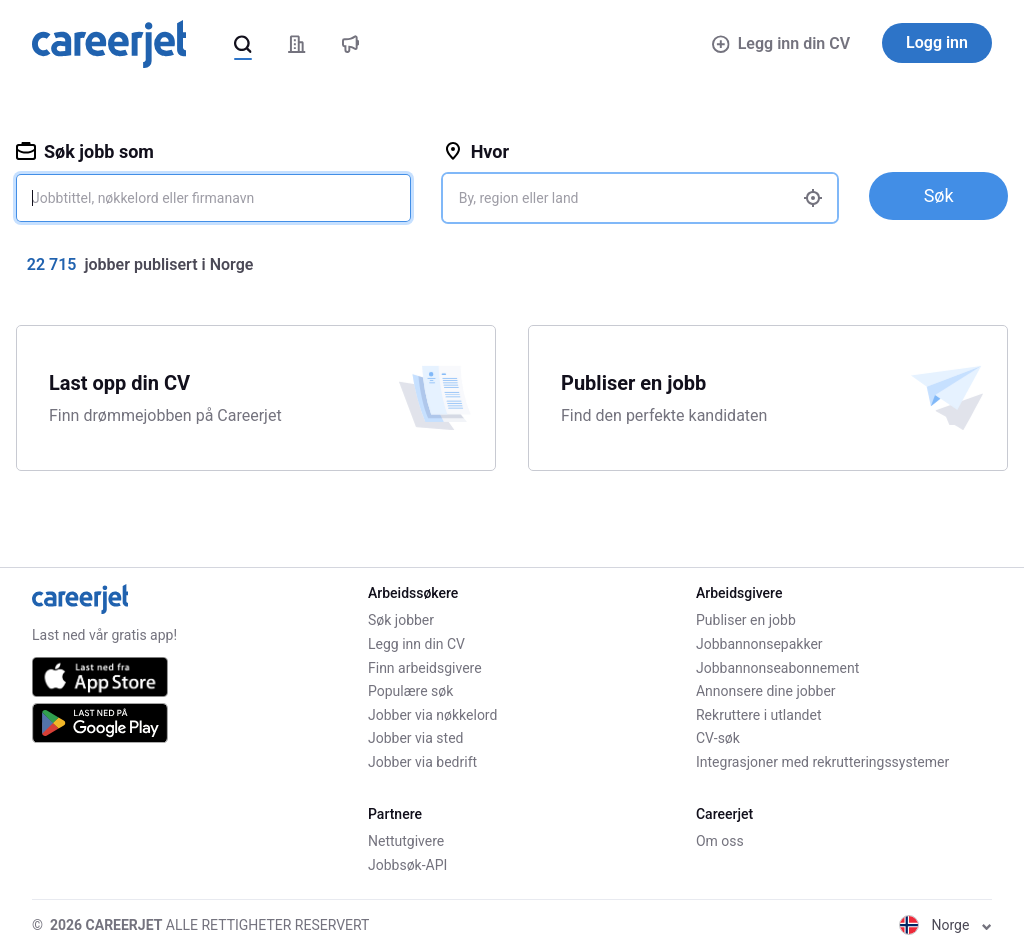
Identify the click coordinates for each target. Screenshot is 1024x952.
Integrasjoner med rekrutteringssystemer (822, 762)
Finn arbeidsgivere (425, 668)
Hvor (476, 151)
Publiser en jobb (746, 620)
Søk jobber (401, 620)
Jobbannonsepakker (759, 644)
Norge (945, 925)
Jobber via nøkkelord (432, 715)
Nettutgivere (406, 841)
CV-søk (718, 738)
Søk (939, 195)
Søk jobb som (85, 151)
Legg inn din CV (781, 43)
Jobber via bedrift (422, 762)
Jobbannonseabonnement (777, 668)
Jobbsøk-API (407, 865)
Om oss (720, 841)
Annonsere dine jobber (766, 691)
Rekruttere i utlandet (759, 715)
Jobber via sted (415, 738)
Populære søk (410, 691)
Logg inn (937, 42)
